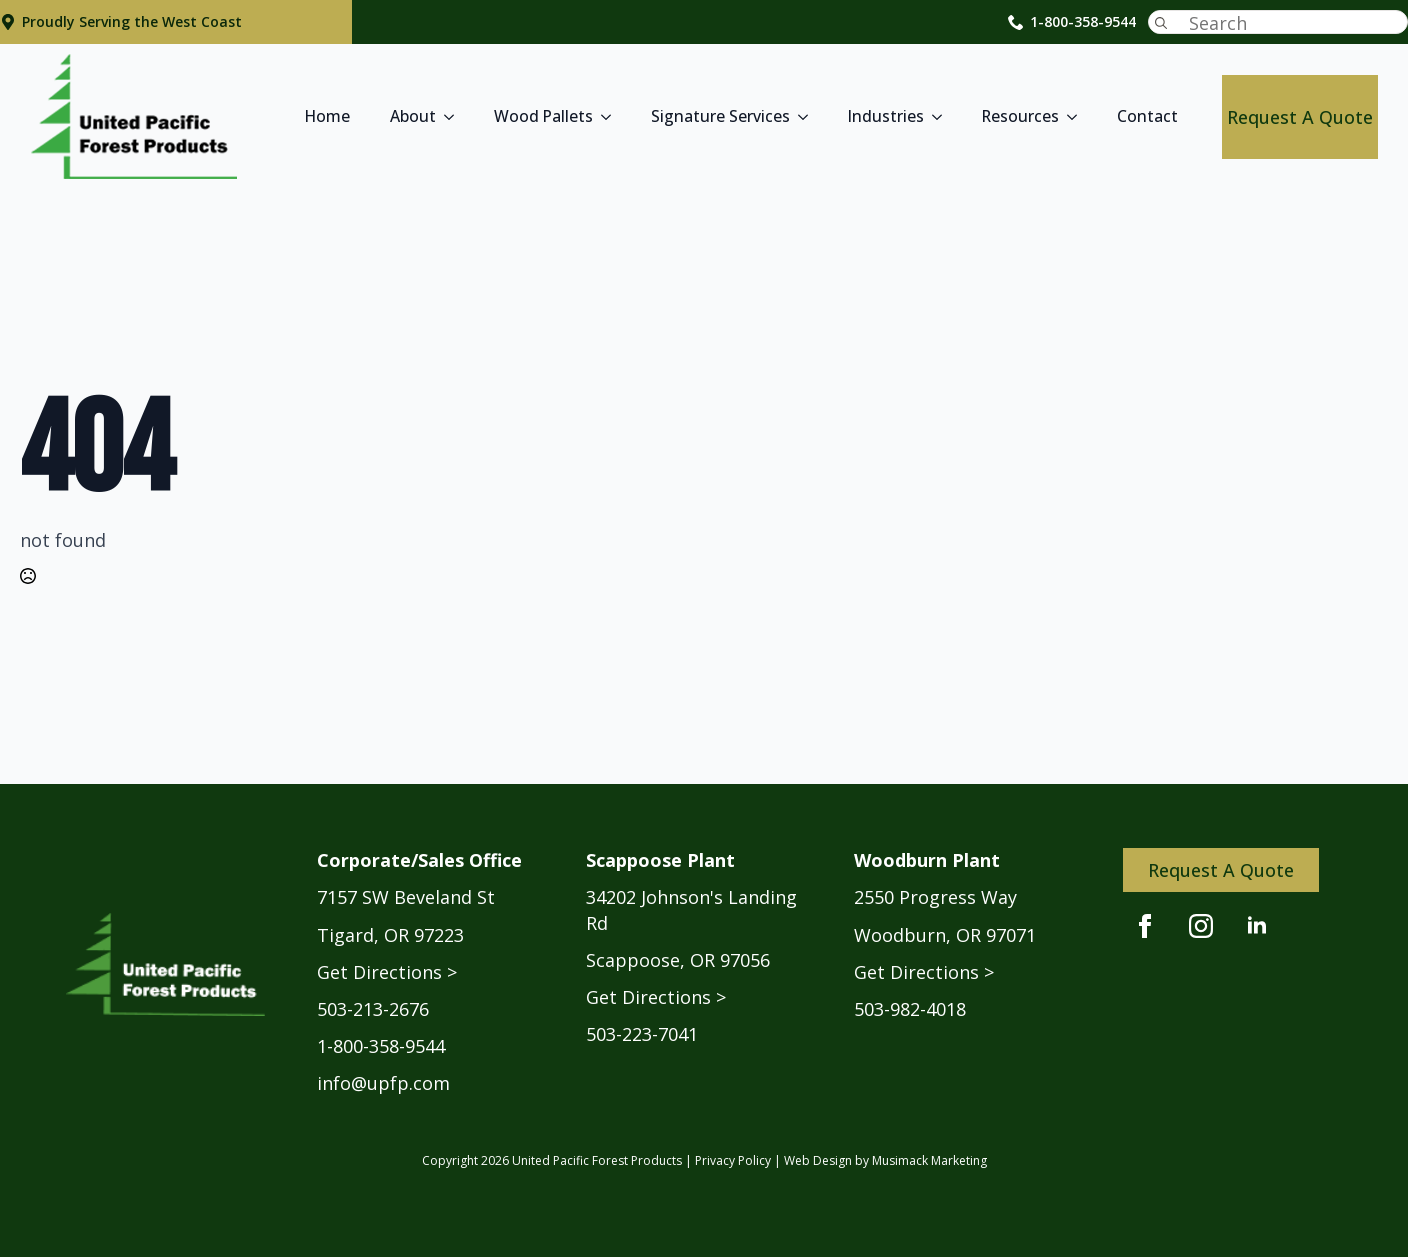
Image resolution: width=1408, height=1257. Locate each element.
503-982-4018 (910, 1009)
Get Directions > (387, 972)
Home (327, 116)
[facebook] (1145, 926)
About (413, 116)
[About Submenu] (455, 117)
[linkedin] (1257, 926)
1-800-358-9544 (1083, 21)
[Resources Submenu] (1078, 117)
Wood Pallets (543, 116)
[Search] (1161, 23)
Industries (886, 116)
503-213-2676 (373, 1009)
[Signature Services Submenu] (809, 117)
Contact (1147, 116)
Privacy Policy (733, 1160)
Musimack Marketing (929, 1160)
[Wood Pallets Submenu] (612, 117)
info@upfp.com (383, 1083)
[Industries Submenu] (943, 117)
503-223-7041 (642, 1034)
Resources (1020, 116)
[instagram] (1201, 926)
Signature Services (720, 116)
